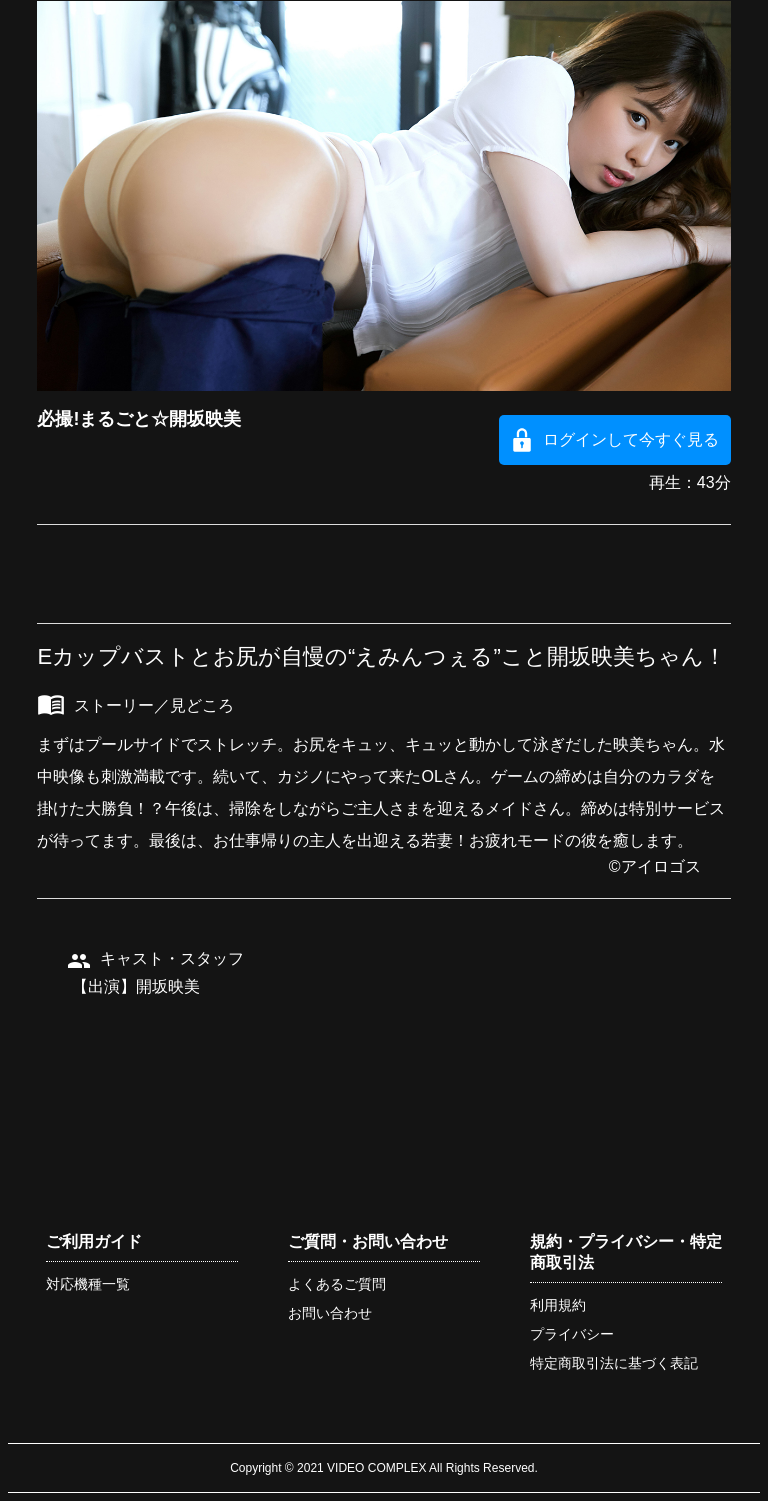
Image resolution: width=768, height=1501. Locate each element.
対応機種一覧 (88, 1284)
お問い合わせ (330, 1313)
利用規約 (558, 1305)
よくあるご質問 (337, 1284)
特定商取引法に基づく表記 (614, 1363)
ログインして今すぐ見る (631, 439)
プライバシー (572, 1334)
